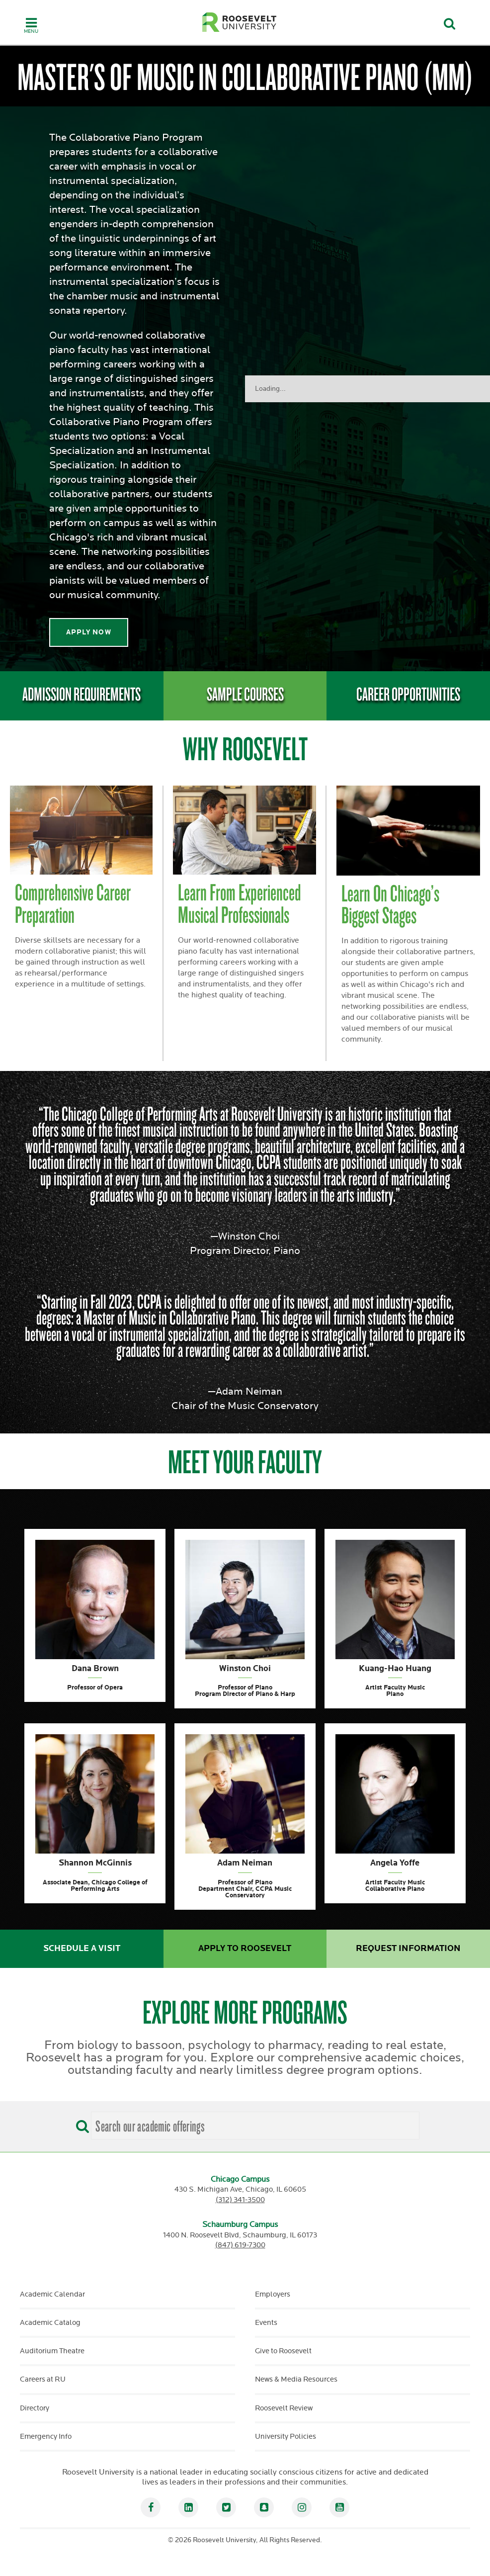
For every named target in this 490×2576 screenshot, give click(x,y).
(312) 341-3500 (240, 2200)
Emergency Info (46, 2436)
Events (266, 2322)
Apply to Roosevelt (244, 1949)
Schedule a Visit (81, 1949)
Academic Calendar (52, 2294)
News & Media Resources (296, 2379)
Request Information (408, 1949)
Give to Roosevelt (283, 2351)
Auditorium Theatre (52, 2351)
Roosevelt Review (284, 2408)
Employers (272, 2294)
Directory (34, 2408)
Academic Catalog (50, 2322)
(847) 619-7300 (240, 2245)
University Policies (285, 2436)
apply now (88, 632)
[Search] (80, 2123)
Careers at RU (43, 2379)
